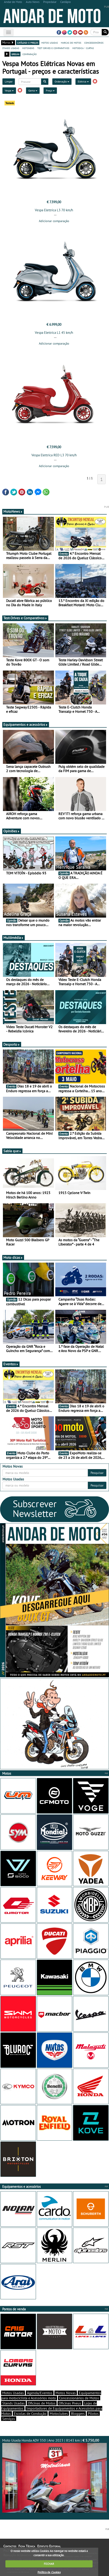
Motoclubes (59, 2413)
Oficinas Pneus (70, 2403)
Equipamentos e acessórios (25, 724)
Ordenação (62, 81)
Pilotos (93, 2413)
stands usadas (10, 48)
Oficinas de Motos (42, 2403)
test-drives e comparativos (53, 48)
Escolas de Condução (30, 2413)
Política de (49, 2572)
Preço (50, 90)
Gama (32, 90)
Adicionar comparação (54, 221)
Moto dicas (13, 1257)
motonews (28, 48)
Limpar (9, 81)
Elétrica (83, 81)
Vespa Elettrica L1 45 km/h (54, 332)
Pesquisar (97, 1473)
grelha (15, 54)
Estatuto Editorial (49, 2546)
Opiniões (11, 831)
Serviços (8, 2418)
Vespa (9, 90)
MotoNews (13, 511)
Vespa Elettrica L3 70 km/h (54, 210)
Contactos (9, 2546)
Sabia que (12, 1151)
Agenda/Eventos (39, 2393)
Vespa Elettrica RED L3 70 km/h (54, 455)
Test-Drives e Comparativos (25, 618)
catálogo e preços (27, 42)
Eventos (10, 1364)
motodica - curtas (83, 48)
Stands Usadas (13, 2403)
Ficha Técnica (26, 2546)
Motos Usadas (13, 2393)
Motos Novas (66, 2393)
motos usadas (49, 42)
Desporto (11, 1044)
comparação (29, 54)
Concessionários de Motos (79, 2398)
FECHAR (49, 2564)
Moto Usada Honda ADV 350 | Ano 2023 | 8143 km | (54, 2475)
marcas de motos (71, 42)
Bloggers (78, 2413)
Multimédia (13, 937)
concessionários (93, 42)
